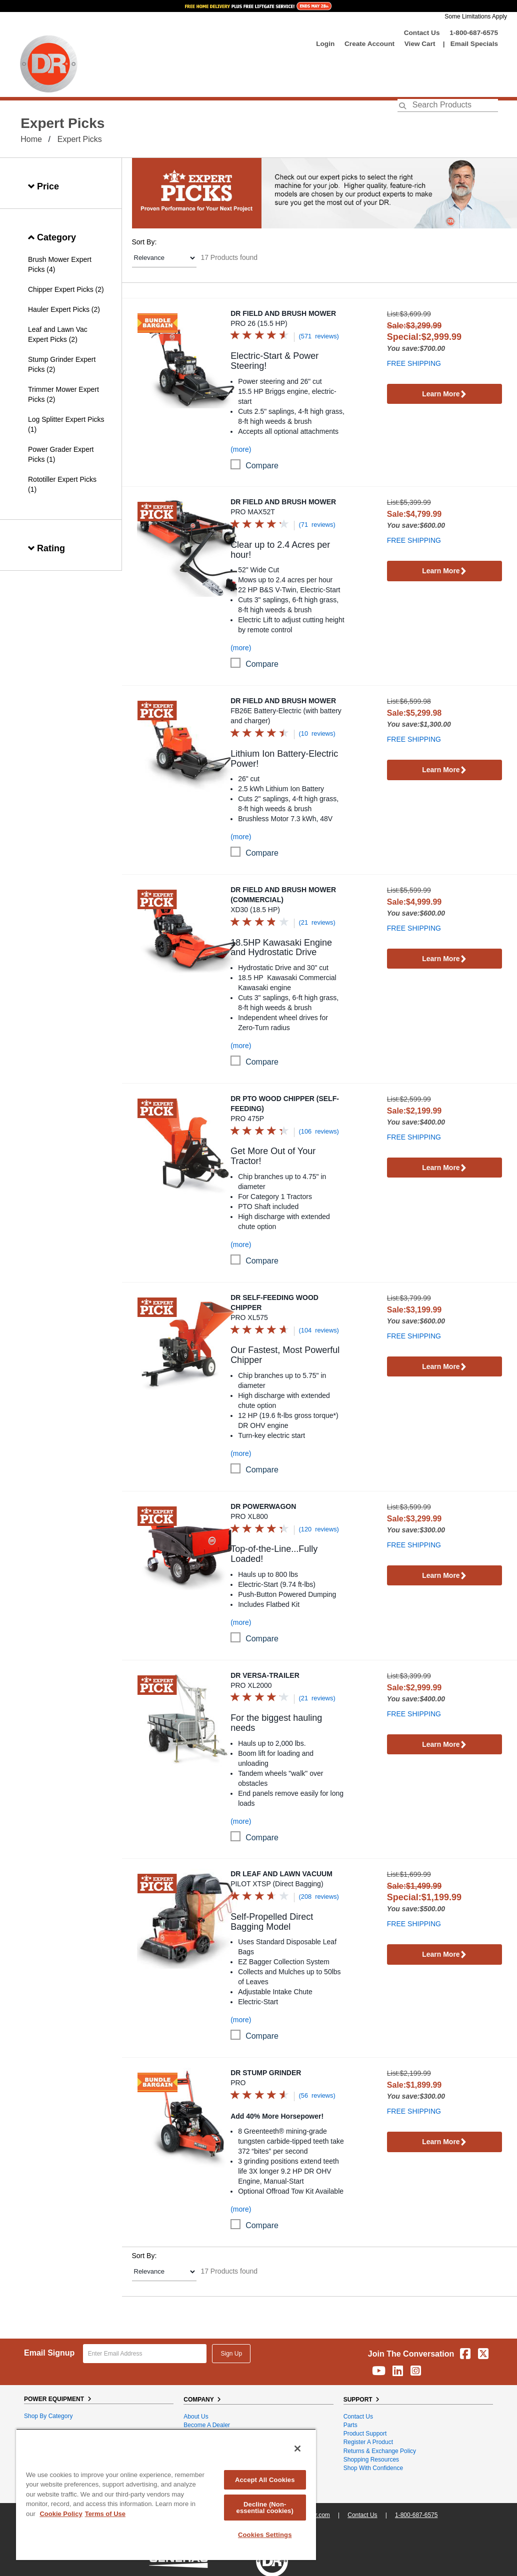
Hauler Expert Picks (59, 309)
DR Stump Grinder (265, 2073)
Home (31, 139)
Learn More (444, 394)
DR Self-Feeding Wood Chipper (274, 1302)
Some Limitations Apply (475, 16)
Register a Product (368, 2442)
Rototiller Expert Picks (62, 479)
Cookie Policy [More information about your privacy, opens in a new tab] (61, 2514)
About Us (196, 2416)
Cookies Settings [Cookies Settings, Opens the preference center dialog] (265, 2535)
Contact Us (422, 32)
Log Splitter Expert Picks (66, 419)
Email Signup (49, 2353)
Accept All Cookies (265, 2480)
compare (262, 465)
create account (369, 43)
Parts (351, 2425)
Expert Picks (80, 139)
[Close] (297, 2449)
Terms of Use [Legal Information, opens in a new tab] (105, 2514)
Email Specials (474, 43)
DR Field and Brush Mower (283, 313)
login (325, 43)
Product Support (365, 2433)
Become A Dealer (207, 2425)
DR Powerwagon (263, 1506)
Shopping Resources (371, 2459)
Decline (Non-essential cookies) (265, 2508)
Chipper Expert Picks (61, 289)
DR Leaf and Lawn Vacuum (281, 1874)
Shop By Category (48, 2416)
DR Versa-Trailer (265, 1675)
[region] (166, 2494)
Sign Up (231, 2353)
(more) (240, 449)
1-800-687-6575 (474, 32)
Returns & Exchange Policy (380, 2451)
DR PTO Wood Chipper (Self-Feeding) (284, 1104)
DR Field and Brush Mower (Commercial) (283, 895)
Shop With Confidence (373, 2468)
